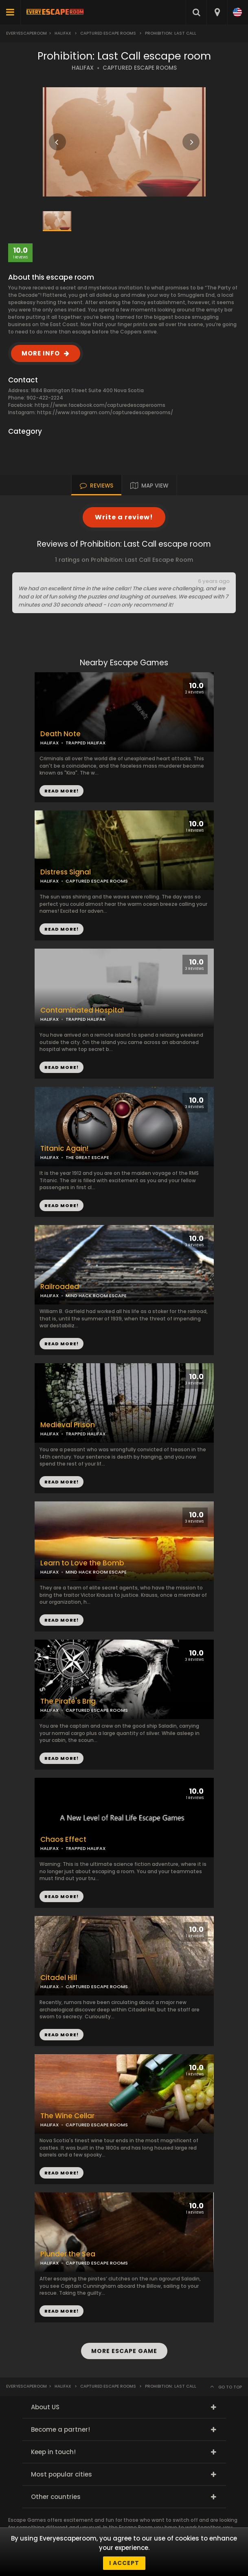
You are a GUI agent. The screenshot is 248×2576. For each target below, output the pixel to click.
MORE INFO (41, 353)
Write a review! (124, 517)
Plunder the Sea (67, 2254)
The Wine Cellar (67, 2116)
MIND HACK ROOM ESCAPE (96, 1295)
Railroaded (59, 1286)
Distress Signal (65, 872)
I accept (124, 2563)
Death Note (60, 734)
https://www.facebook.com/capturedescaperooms (100, 405)
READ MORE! (61, 929)
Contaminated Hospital (82, 1010)
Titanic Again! (64, 1148)
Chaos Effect (63, 1839)
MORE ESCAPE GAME (124, 2351)
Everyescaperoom (26, 33)
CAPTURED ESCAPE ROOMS (140, 68)
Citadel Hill (58, 1977)
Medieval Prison (67, 1425)
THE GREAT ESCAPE (87, 1157)
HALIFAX (83, 68)
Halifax (63, 33)
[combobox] (216, 12)
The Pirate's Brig (68, 1701)
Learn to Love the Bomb (82, 1563)
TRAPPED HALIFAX (85, 1433)
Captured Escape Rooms (108, 33)
